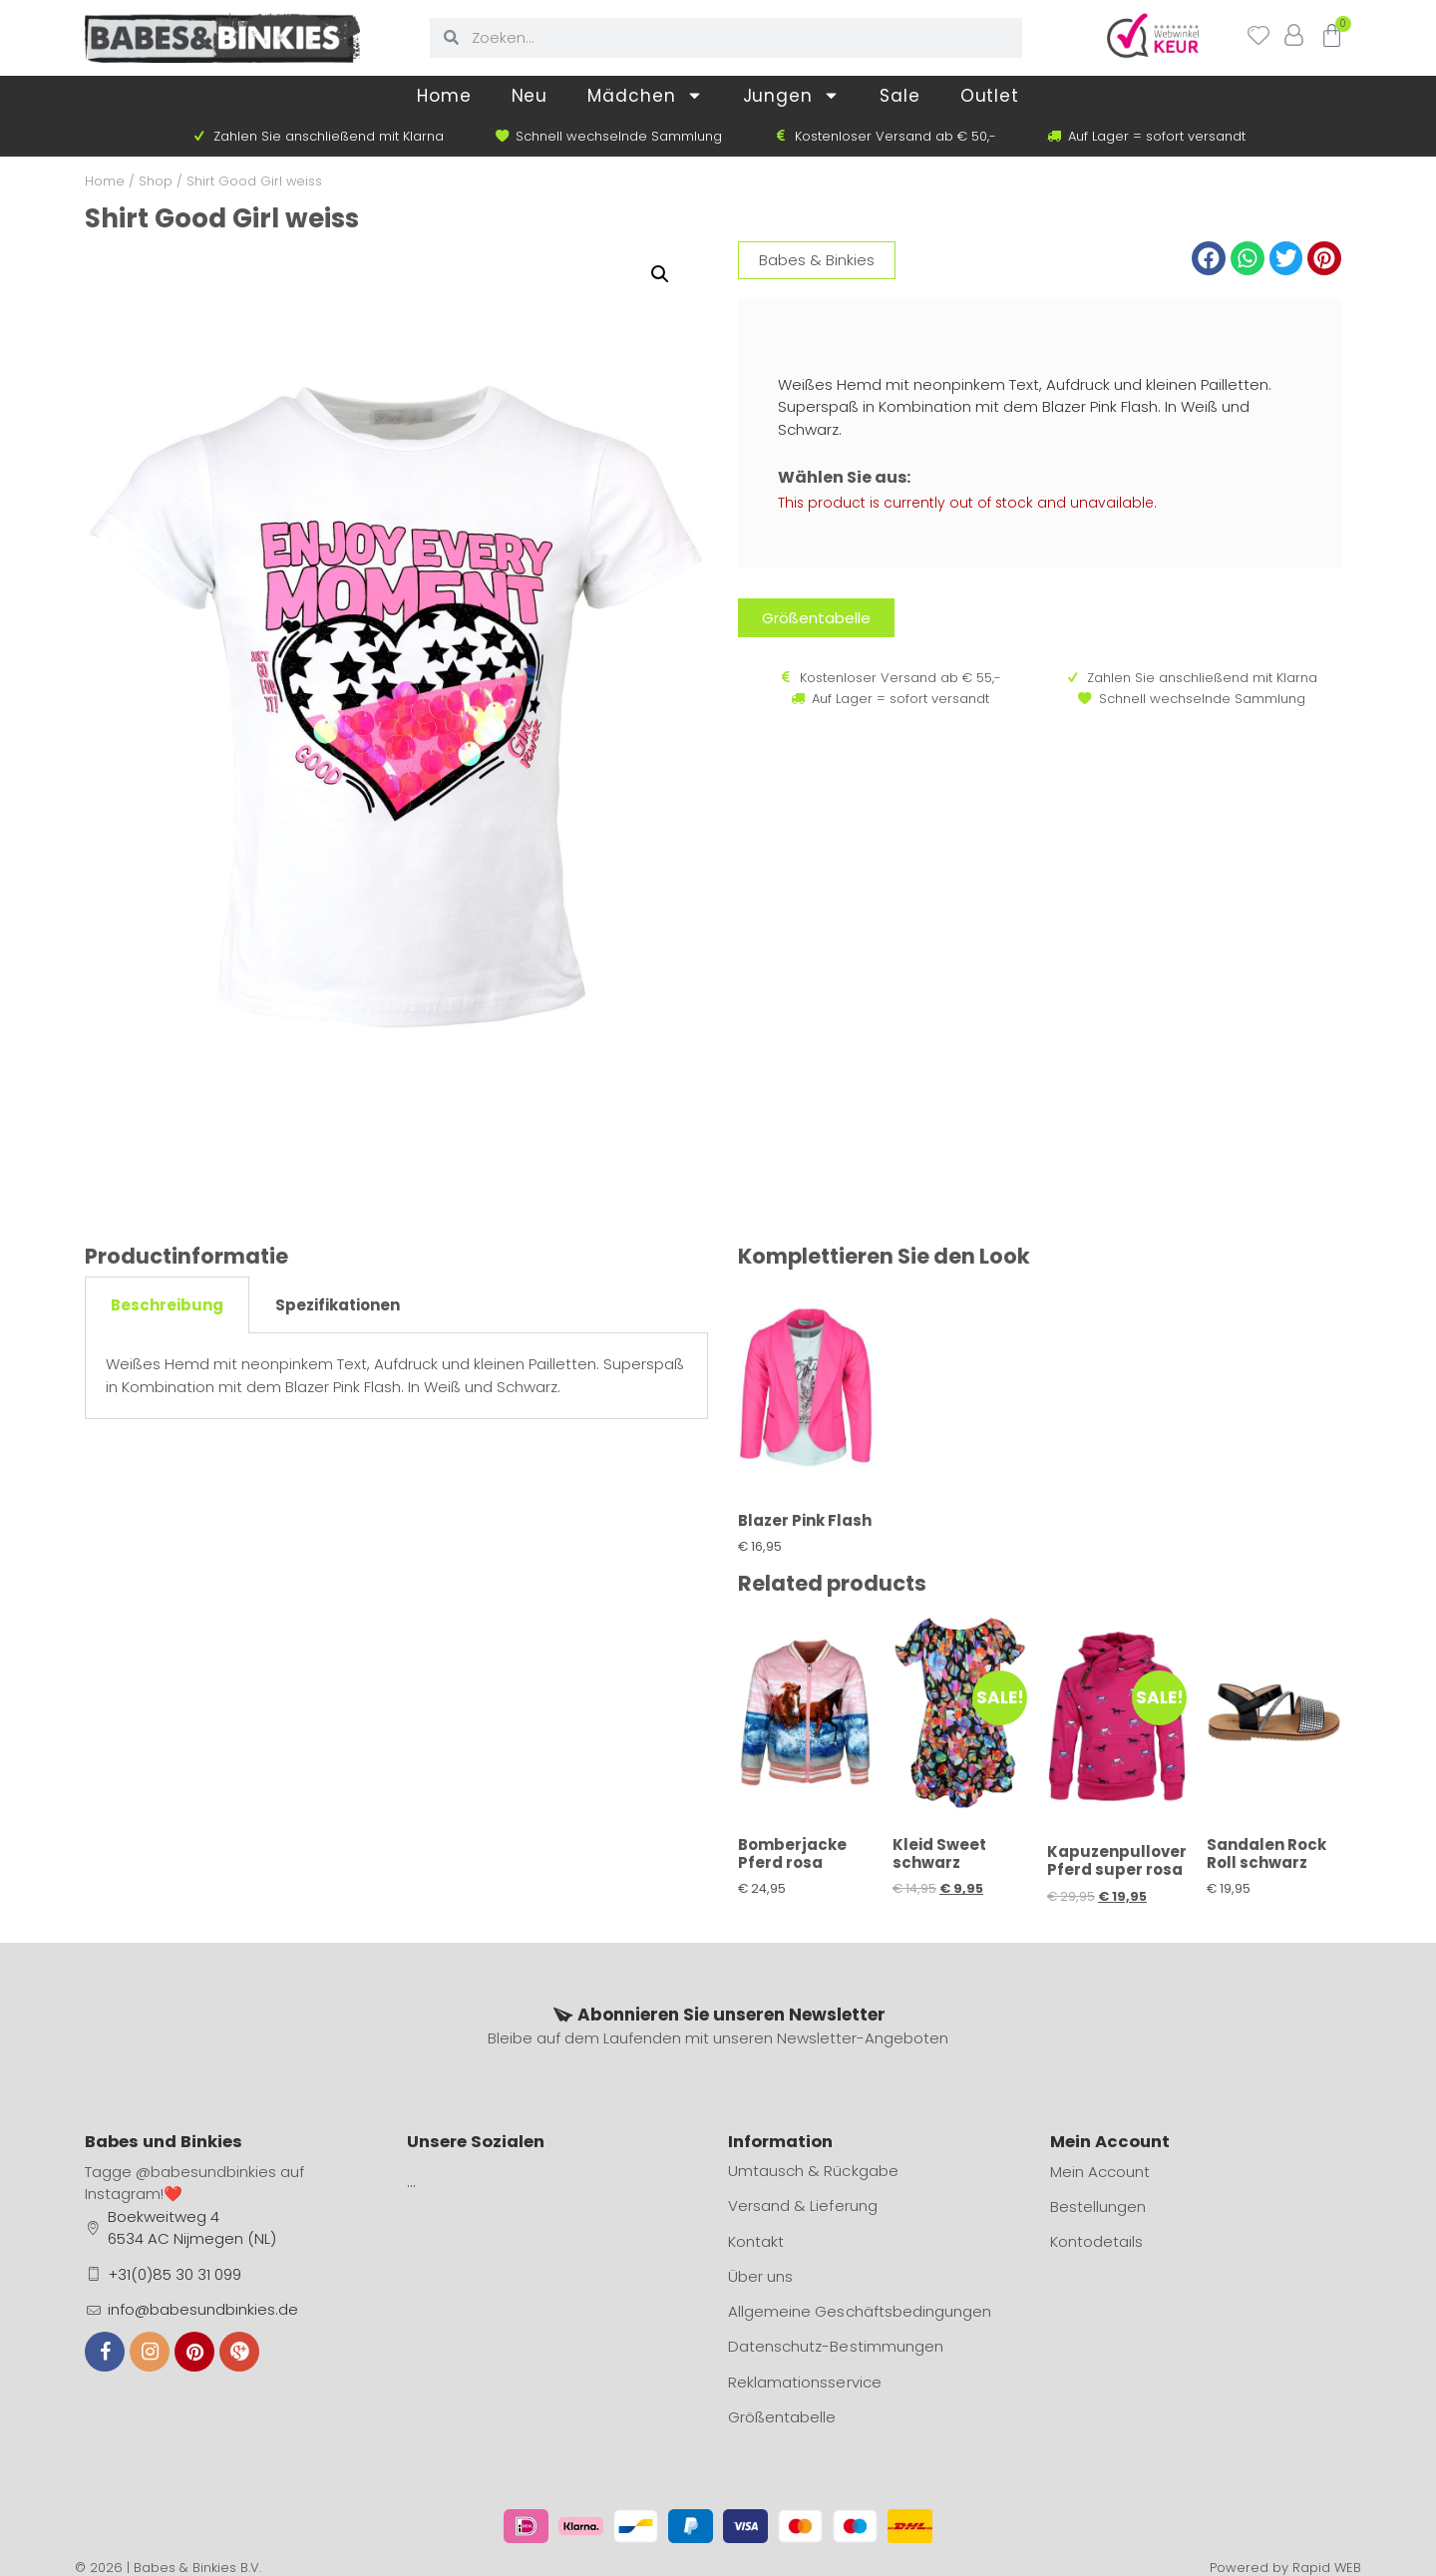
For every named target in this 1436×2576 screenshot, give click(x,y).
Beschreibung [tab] (167, 1304)
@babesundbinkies (206, 2171)
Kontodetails (1096, 2241)
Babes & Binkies (817, 259)
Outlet (989, 96)
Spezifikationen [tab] (337, 1304)
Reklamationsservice (804, 2381)
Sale (900, 96)
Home (444, 96)
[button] (1209, 258)
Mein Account (1100, 2171)
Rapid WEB (1326, 2565)
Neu (530, 96)
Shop (156, 181)
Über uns (760, 2276)
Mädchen (644, 95)
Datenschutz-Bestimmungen (835, 2346)
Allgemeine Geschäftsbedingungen (859, 2311)
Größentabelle (782, 2415)
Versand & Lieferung (802, 2206)
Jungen (791, 95)
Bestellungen (1098, 2206)
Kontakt (756, 2241)
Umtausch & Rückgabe (813, 2171)
